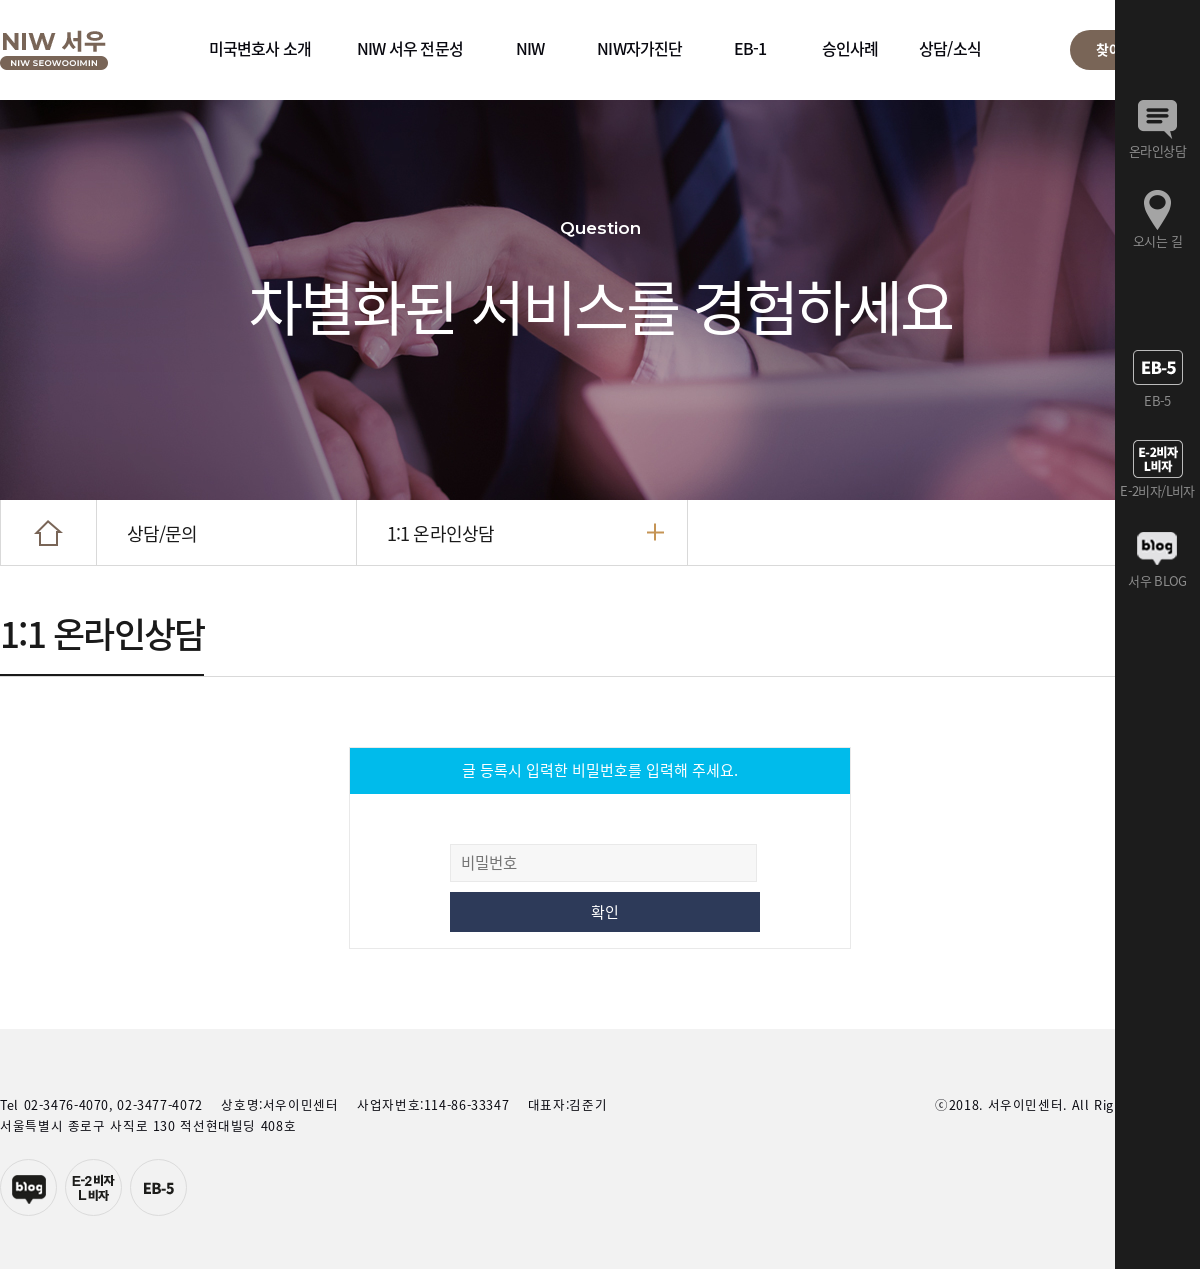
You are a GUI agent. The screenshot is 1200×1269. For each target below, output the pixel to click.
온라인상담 (1157, 150)
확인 (605, 912)
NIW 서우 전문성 (410, 48)
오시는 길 (1157, 240)
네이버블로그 (28, 1187)
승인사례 (850, 48)
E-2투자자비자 (93, 1187)
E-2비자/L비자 (1157, 490)
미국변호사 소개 (260, 48)
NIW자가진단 (639, 48)
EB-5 (158, 1187)
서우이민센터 (54, 50)
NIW (530, 48)
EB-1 (750, 48)
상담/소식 (950, 48)
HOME (48, 532)
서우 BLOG (1157, 580)
